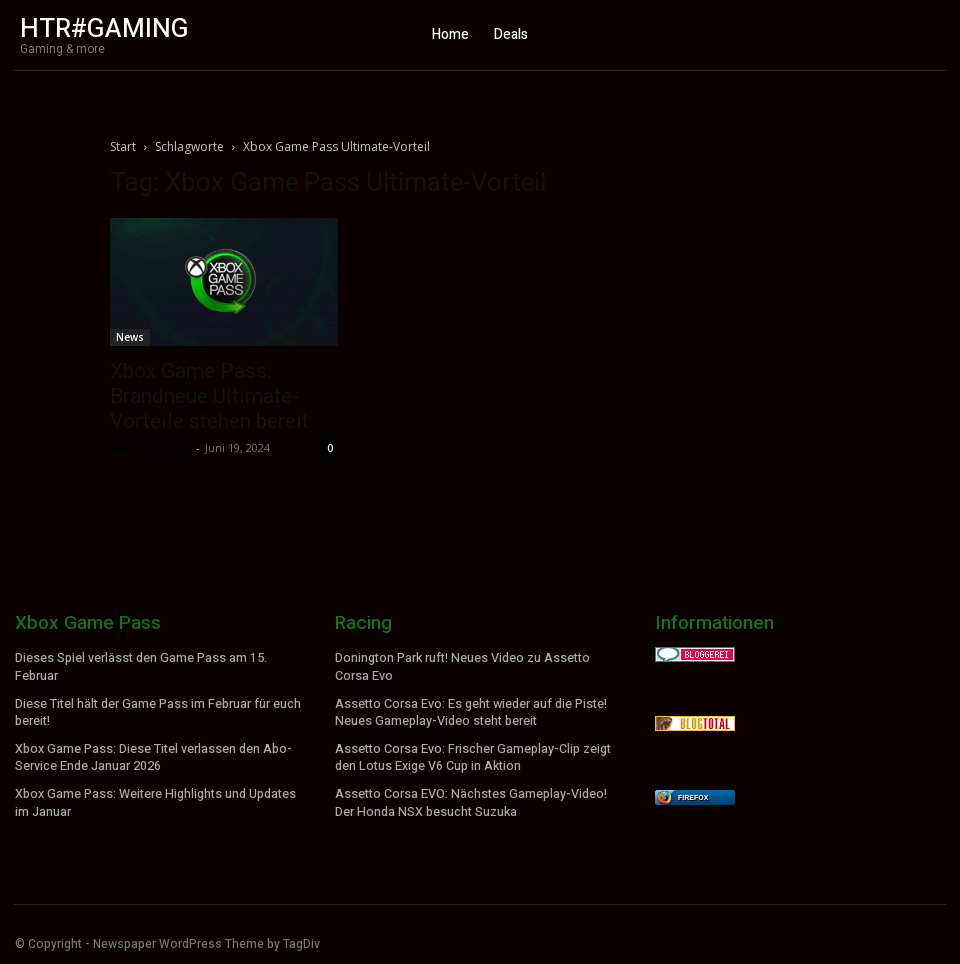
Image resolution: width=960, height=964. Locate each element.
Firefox (693, 797)
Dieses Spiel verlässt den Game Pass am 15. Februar (140, 666)
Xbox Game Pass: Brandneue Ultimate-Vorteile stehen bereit (209, 396)
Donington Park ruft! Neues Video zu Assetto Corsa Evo (462, 666)
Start (123, 146)
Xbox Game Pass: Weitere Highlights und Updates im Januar (154, 797)
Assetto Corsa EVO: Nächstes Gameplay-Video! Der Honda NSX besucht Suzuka (470, 797)
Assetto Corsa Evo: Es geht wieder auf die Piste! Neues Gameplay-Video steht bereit (471, 710)
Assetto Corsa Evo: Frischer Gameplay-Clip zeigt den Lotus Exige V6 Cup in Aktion (472, 753)
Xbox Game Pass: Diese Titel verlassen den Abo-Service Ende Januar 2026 (153, 753)
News (130, 337)
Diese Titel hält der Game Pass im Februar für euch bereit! (157, 710)
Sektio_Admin (150, 447)
